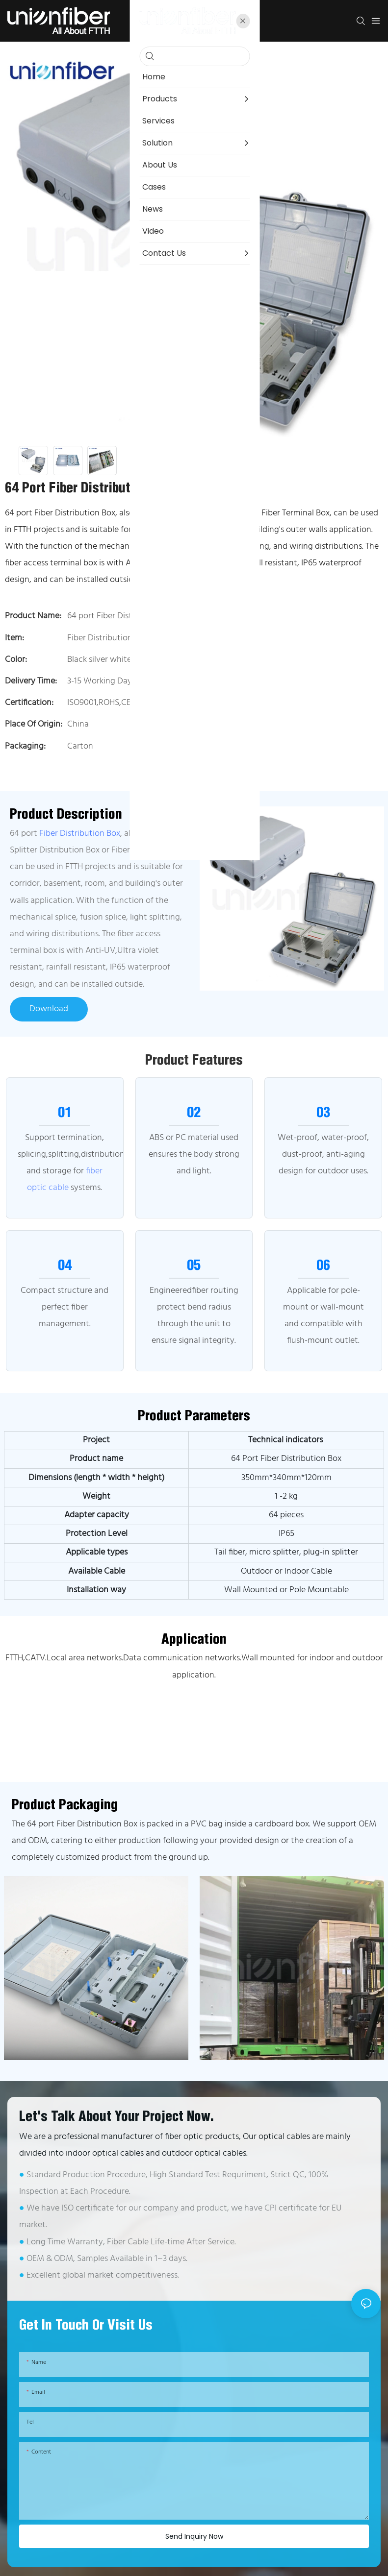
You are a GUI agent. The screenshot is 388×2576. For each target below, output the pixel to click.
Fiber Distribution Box (79, 833)
